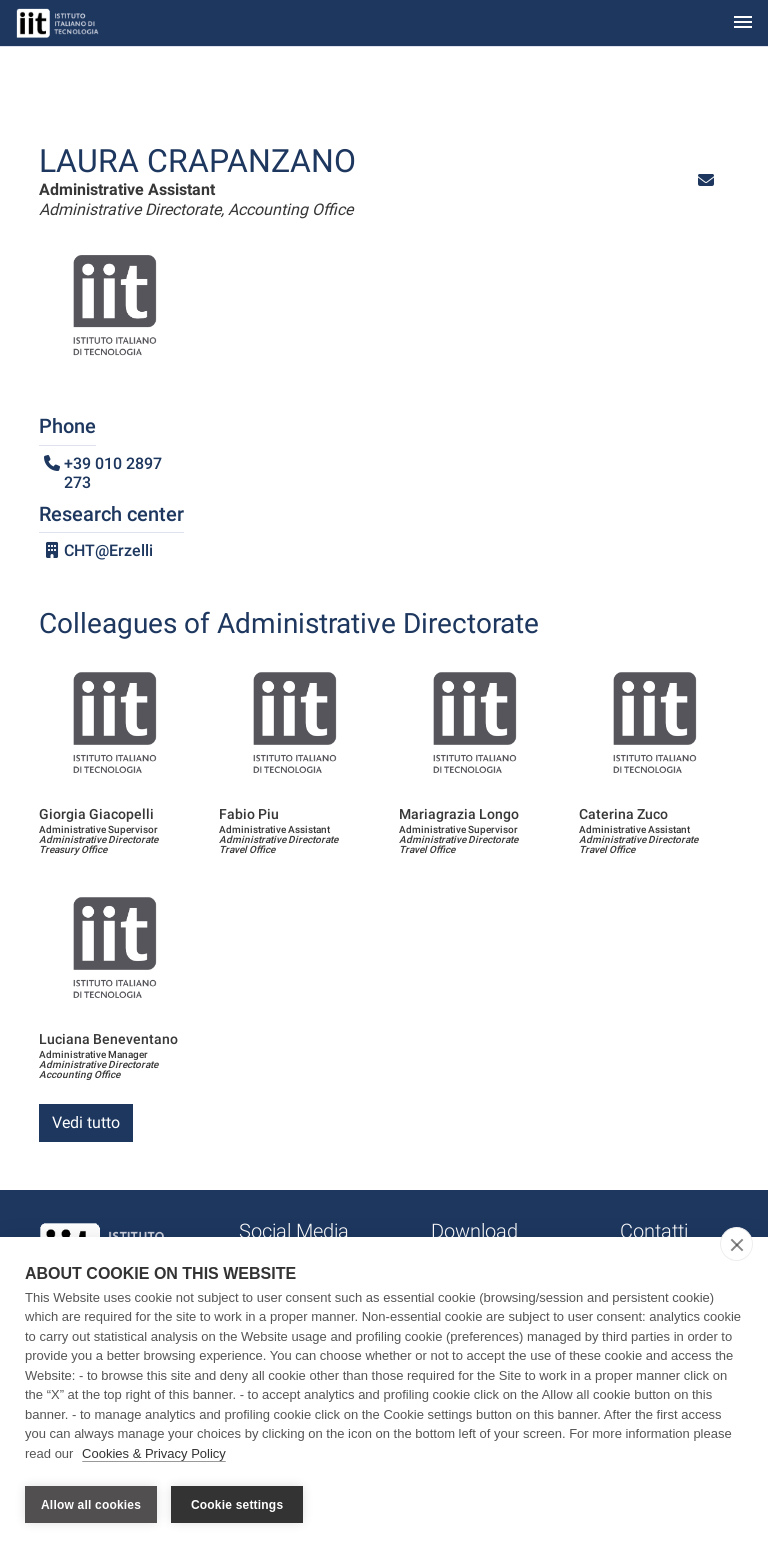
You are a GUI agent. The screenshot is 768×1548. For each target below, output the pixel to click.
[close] (736, 1247)
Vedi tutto (86, 1122)
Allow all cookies (91, 1505)
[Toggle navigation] (743, 23)
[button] (706, 180)
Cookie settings (237, 1505)
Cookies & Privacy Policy (154, 1456)
